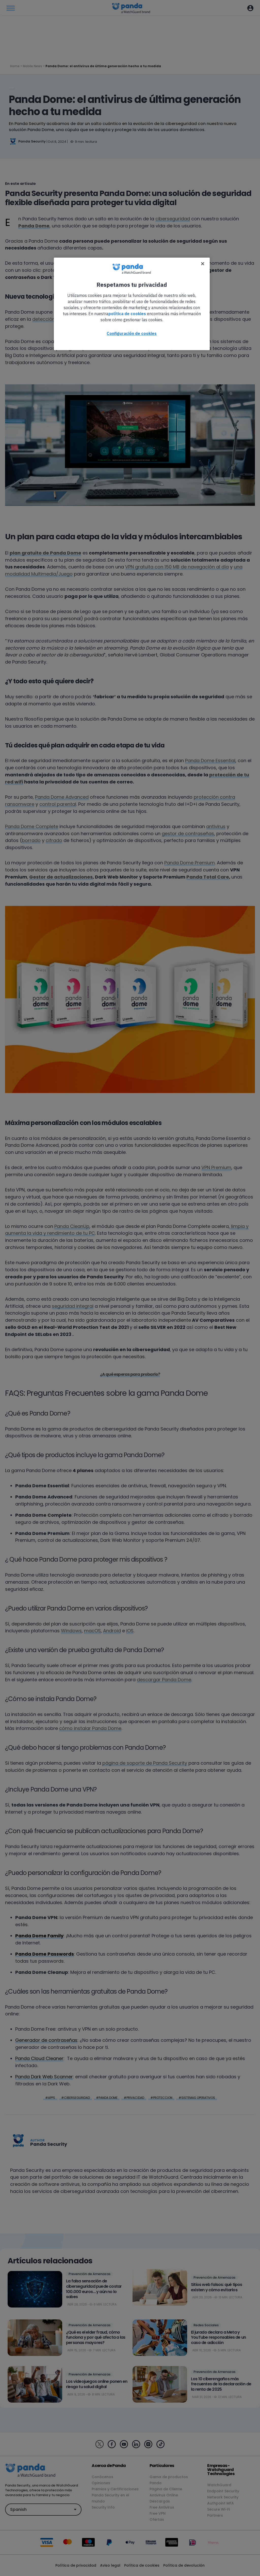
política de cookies (127, 313)
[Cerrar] (202, 263)
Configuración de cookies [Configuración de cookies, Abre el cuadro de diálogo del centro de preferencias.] (132, 333)
